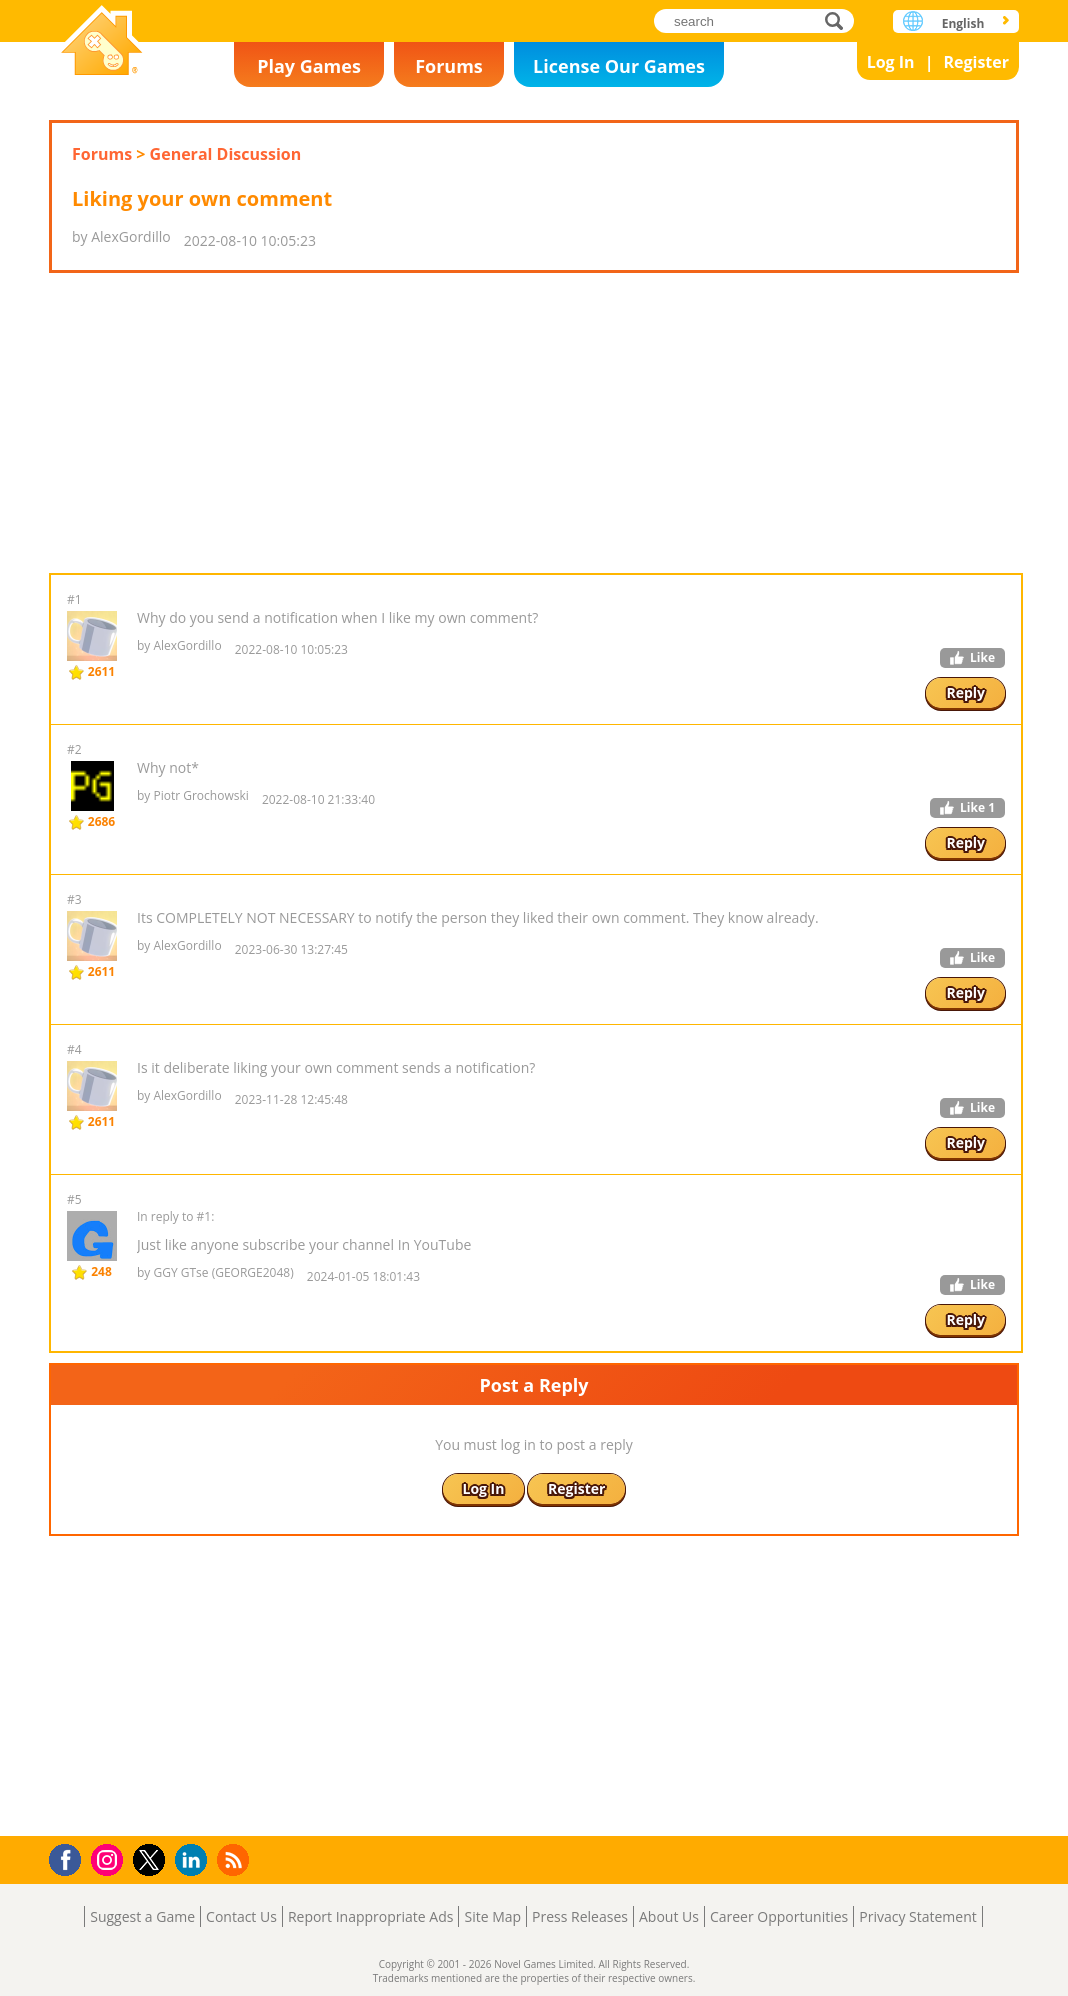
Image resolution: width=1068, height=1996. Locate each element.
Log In (891, 62)
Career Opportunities (779, 1916)
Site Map (492, 1916)
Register (976, 62)
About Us (669, 1916)
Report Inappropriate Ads (371, 1916)
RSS (235, 1859)
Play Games (309, 66)
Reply (965, 692)
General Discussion (226, 154)
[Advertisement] (534, 423)
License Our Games (619, 66)
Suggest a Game (142, 1916)
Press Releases (580, 1916)
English (963, 23)
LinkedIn (194, 1860)
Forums (449, 66)
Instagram (110, 1858)
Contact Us (241, 1916)
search (839, 20)
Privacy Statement (918, 1916)
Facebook (70, 1857)
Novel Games (102, 42)
